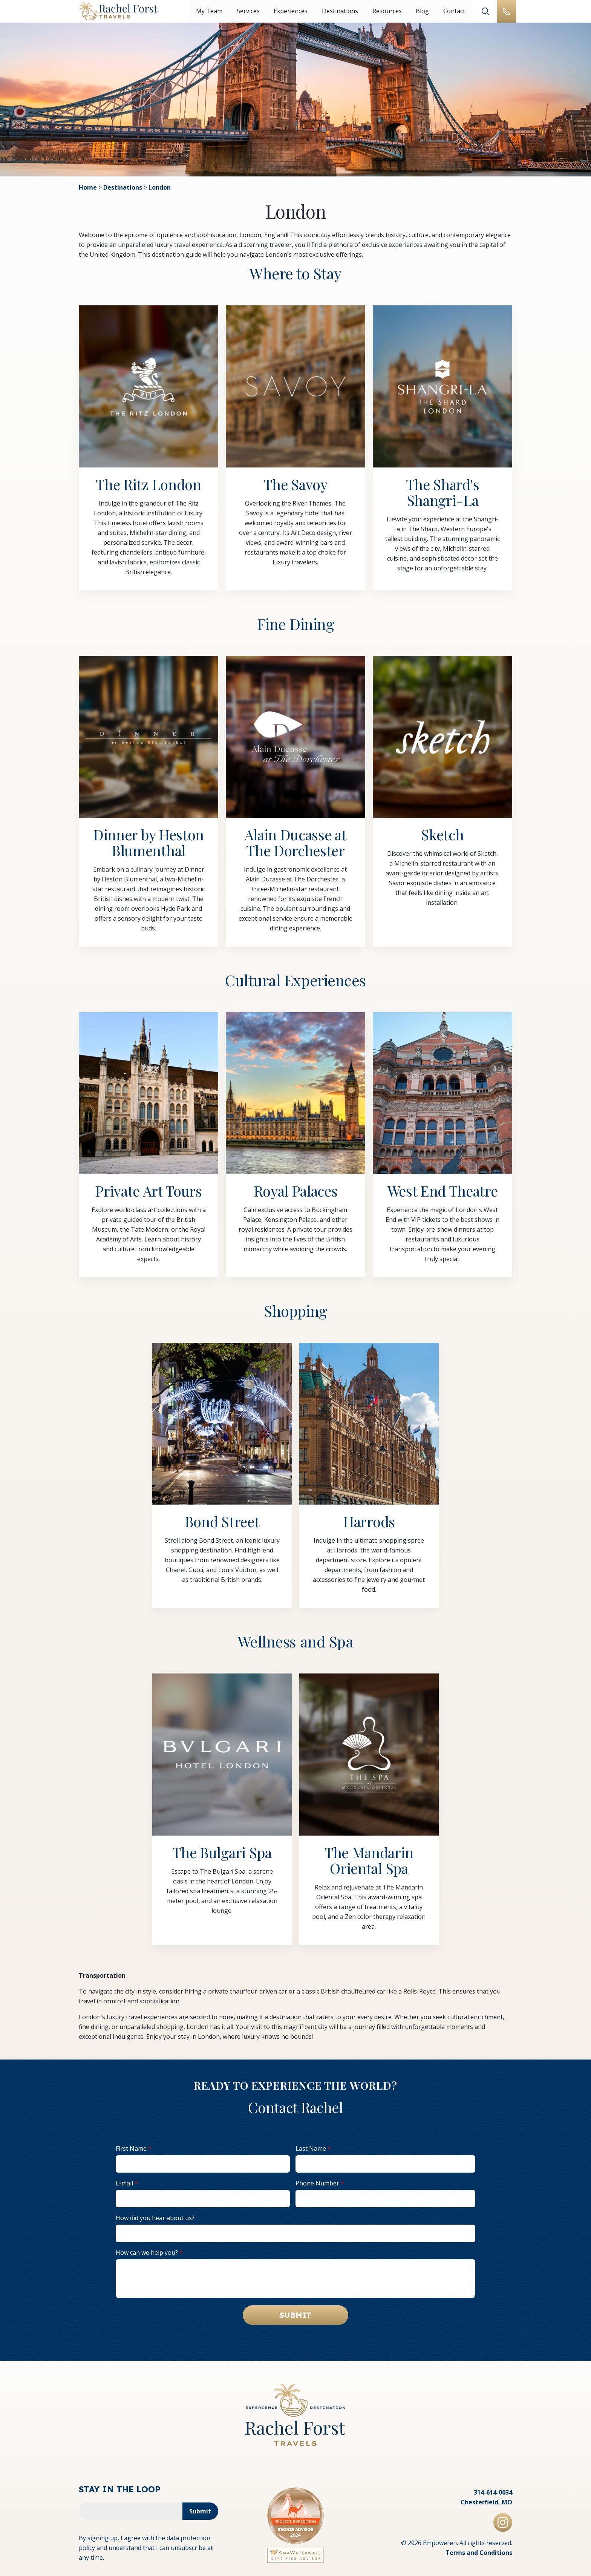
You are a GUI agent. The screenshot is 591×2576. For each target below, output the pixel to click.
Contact (453, 11)
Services (247, 11)
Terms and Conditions (479, 2549)
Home (88, 188)
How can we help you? (147, 2253)
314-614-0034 (493, 2489)
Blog (421, 11)
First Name (131, 2149)
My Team (209, 11)
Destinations (339, 11)
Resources (386, 11)
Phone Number (317, 2184)
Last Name (311, 2149)
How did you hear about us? (155, 2219)
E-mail (124, 2184)
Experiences (290, 11)
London (160, 188)
